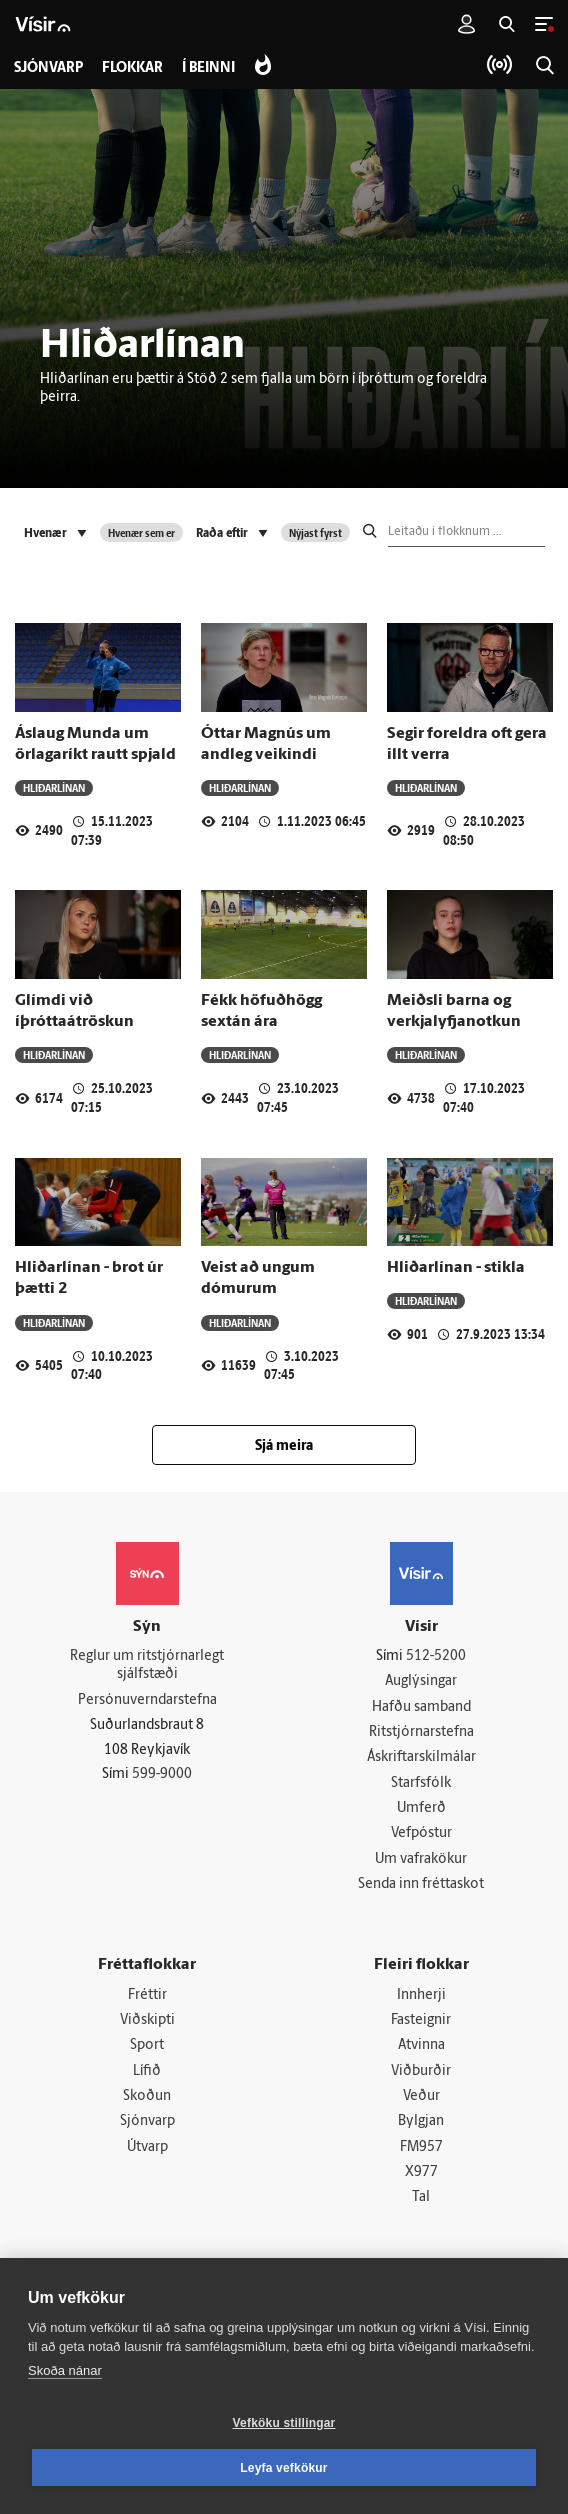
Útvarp (147, 2151)
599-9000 (162, 1775)
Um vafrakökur (421, 1861)
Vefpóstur (421, 1835)
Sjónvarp (147, 2126)
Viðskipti (147, 2023)
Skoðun (147, 2100)
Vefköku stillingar (284, 2423)
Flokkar (133, 68)
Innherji (421, 1997)
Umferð (421, 1810)
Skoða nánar (65, 2370)
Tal (421, 2202)
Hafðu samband (421, 1707)
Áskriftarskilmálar (421, 1759)
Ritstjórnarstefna (421, 1733)
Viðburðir (421, 2074)
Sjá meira (284, 1446)
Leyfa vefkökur (284, 2468)
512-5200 (436, 1656)
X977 (421, 2177)
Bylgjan (421, 2126)
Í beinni (210, 68)
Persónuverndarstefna (147, 1700)
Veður (421, 2100)
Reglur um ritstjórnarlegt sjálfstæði (147, 1666)
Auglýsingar (421, 1682)
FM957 (421, 2151)
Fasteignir (421, 2023)
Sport (147, 2049)
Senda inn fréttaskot (421, 1887)
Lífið (147, 2074)
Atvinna (421, 2049)
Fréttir (147, 1997)
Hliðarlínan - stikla (456, 1268)
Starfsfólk (421, 1784)
